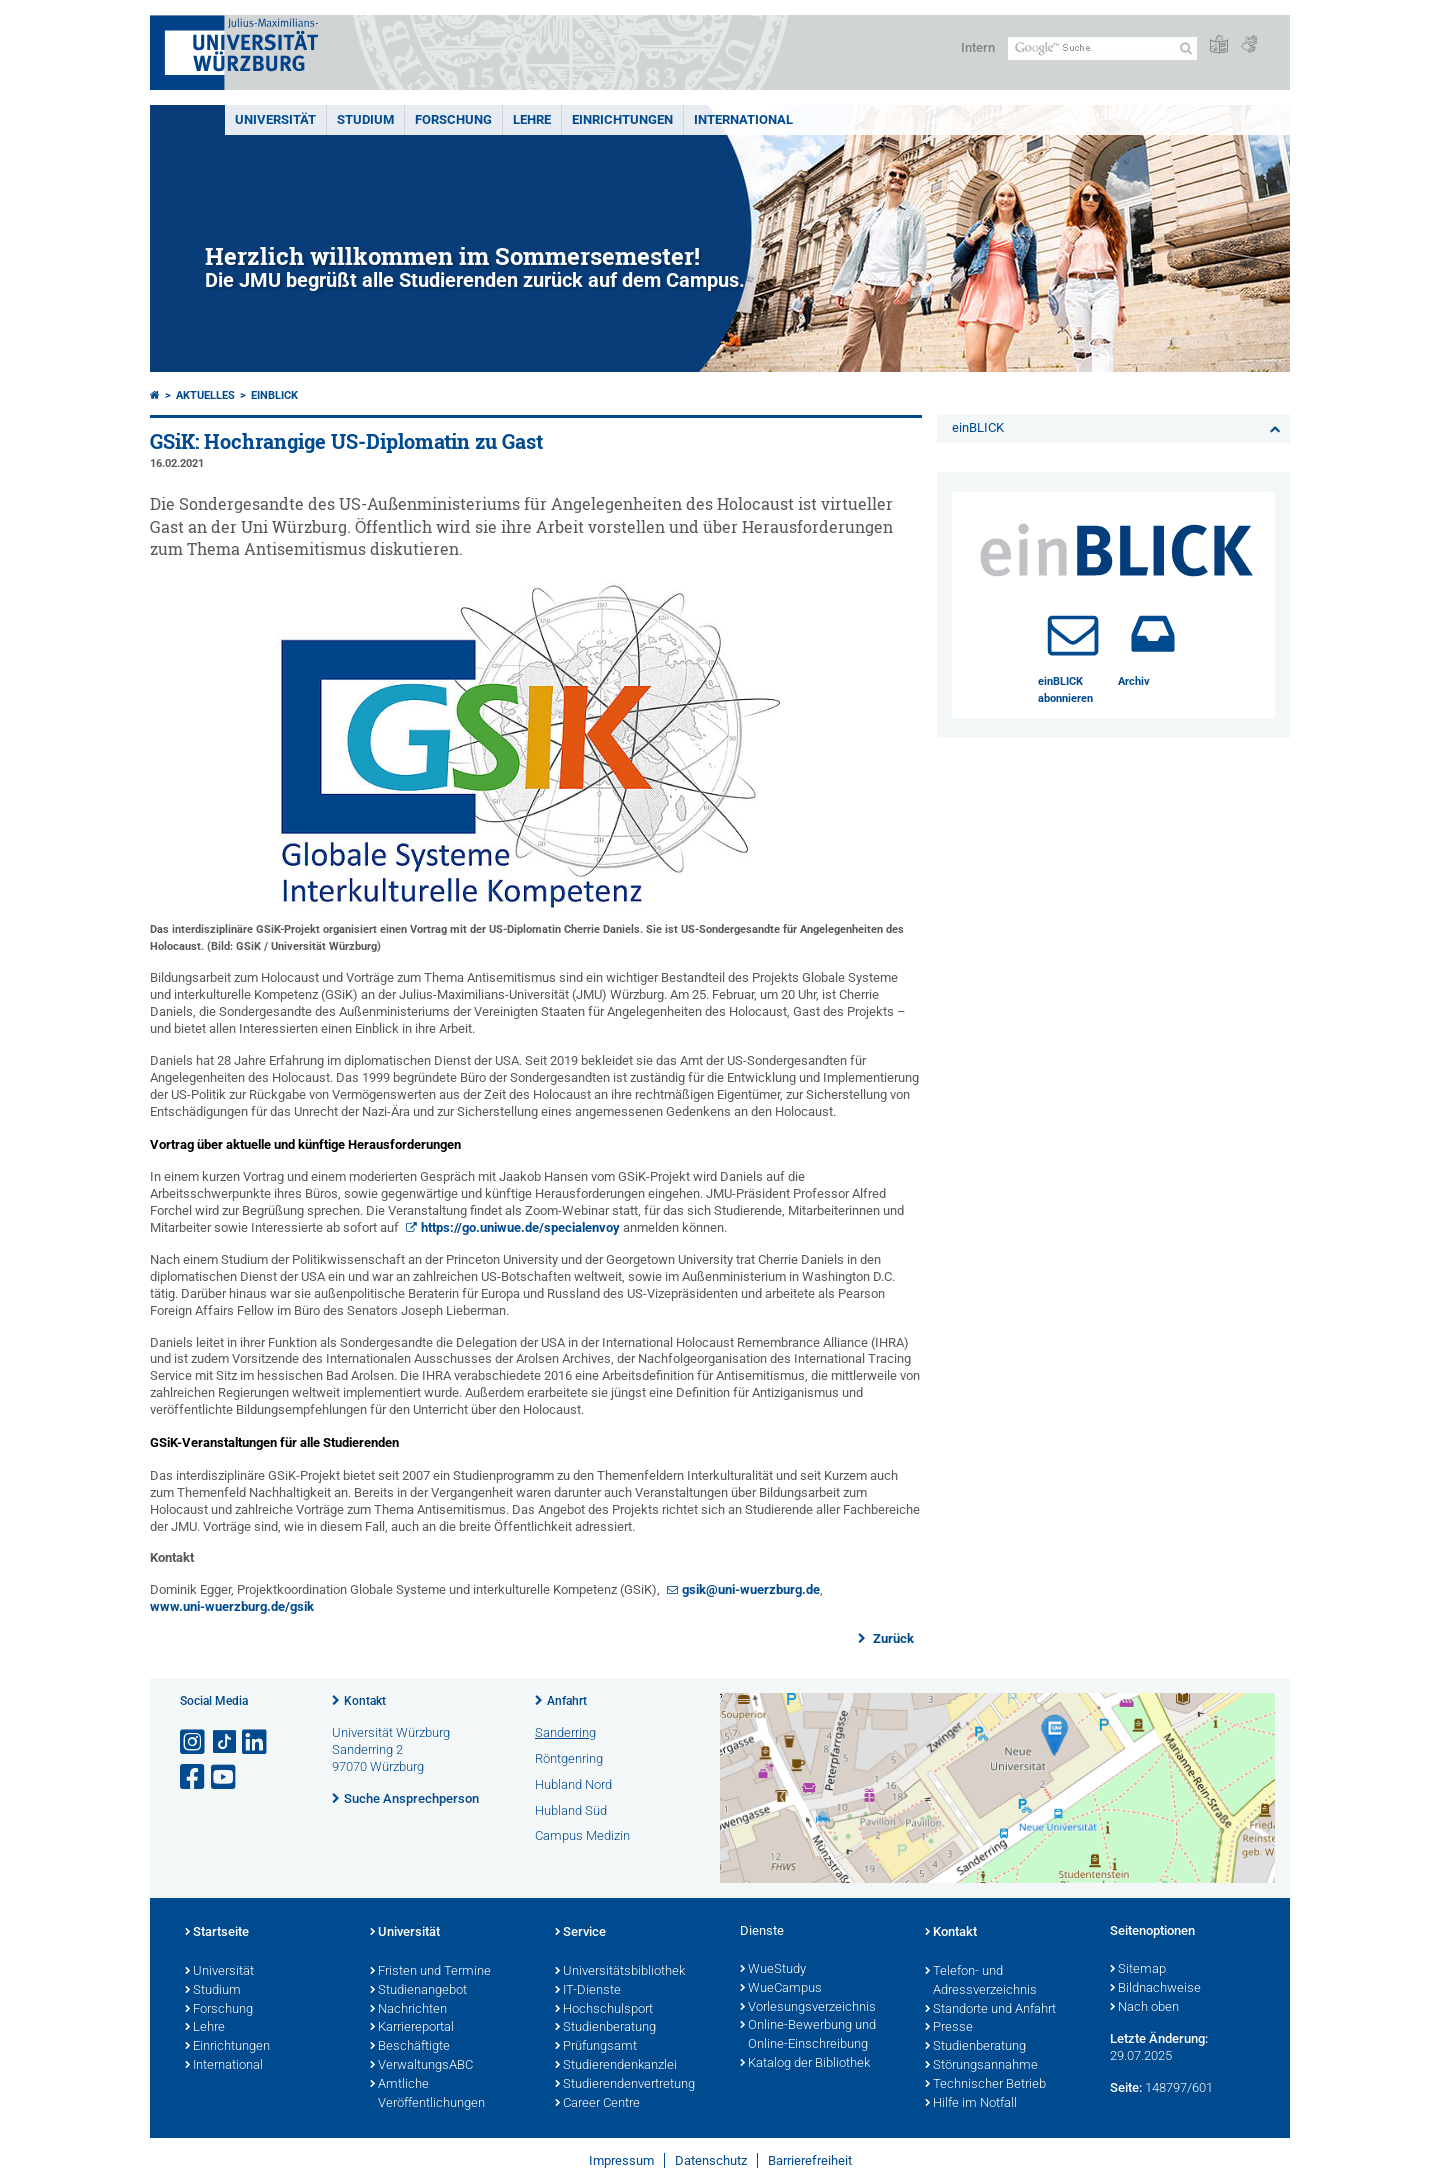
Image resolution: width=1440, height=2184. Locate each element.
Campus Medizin (582, 1835)
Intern (978, 47)
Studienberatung (605, 2028)
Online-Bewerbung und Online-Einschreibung (808, 2035)
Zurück (892, 1638)
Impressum (621, 2160)
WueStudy (773, 1970)
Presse (949, 2028)
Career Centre (597, 2104)
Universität (275, 119)
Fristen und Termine (430, 1972)
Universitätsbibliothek (620, 1972)
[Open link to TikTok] (225, 1742)
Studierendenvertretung (625, 2085)
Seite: (1126, 2087)
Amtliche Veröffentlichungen (427, 2094)
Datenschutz (711, 2160)
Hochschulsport (604, 2010)
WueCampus (781, 1989)
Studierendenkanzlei (616, 2066)
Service (580, 1933)
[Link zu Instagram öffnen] (194, 1742)
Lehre (532, 119)
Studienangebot (418, 1991)
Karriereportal (412, 2028)
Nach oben (1144, 2008)
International (743, 119)
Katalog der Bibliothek (805, 2064)
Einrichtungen (622, 119)
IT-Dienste (588, 1991)
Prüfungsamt (596, 2047)
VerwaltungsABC (421, 2066)
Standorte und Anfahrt (990, 2010)
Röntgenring (569, 1758)
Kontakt (365, 1701)
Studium (365, 119)
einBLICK (274, 395)
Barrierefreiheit (810, 2160)
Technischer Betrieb (985, 2085)
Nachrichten (408, 2010)
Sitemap (1138, 1970)
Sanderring (565, 1732)
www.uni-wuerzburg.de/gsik (232, 1606)
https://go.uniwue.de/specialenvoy (520, 1227)
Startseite (217, 1933)
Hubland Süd (571, 1810)
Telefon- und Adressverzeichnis (981, 1981)
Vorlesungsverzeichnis (808, 2008)
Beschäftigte (410, 2047)
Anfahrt (567, 1701)
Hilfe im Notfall (971, 2104)
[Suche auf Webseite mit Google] (1102, 48)
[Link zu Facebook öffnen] (194, 1777)
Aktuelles (205, 395)
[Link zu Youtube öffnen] (225, 1777)
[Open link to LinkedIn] (256, 1742)
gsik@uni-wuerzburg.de (751, 1589)
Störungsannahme (981, 2066)
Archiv (1134, 681)
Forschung (453, 119)
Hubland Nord (573, 1784)
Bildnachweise (1155, 1989)
